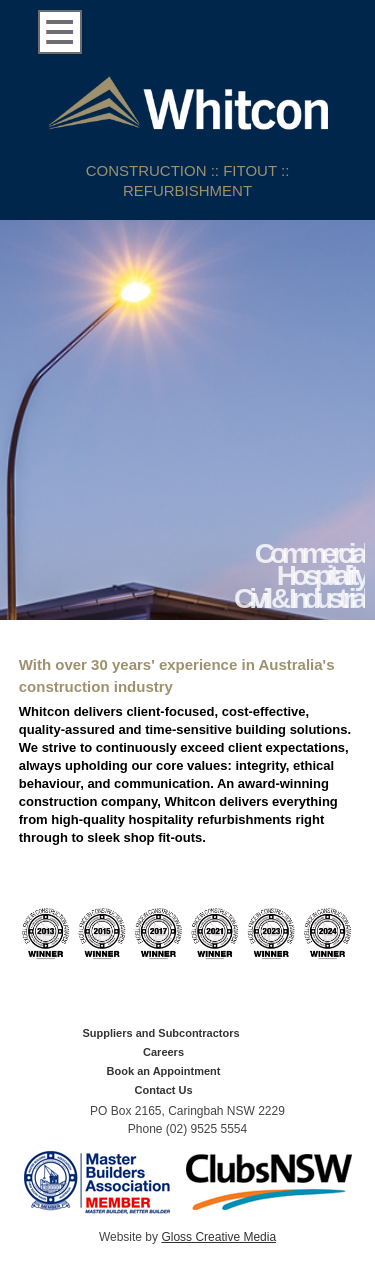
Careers (163, 1052)
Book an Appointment (164, 1071)
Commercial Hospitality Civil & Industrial (299, 576)
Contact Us (164, 1090)
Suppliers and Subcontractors (161, 1033)
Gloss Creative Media (218, 1237)
